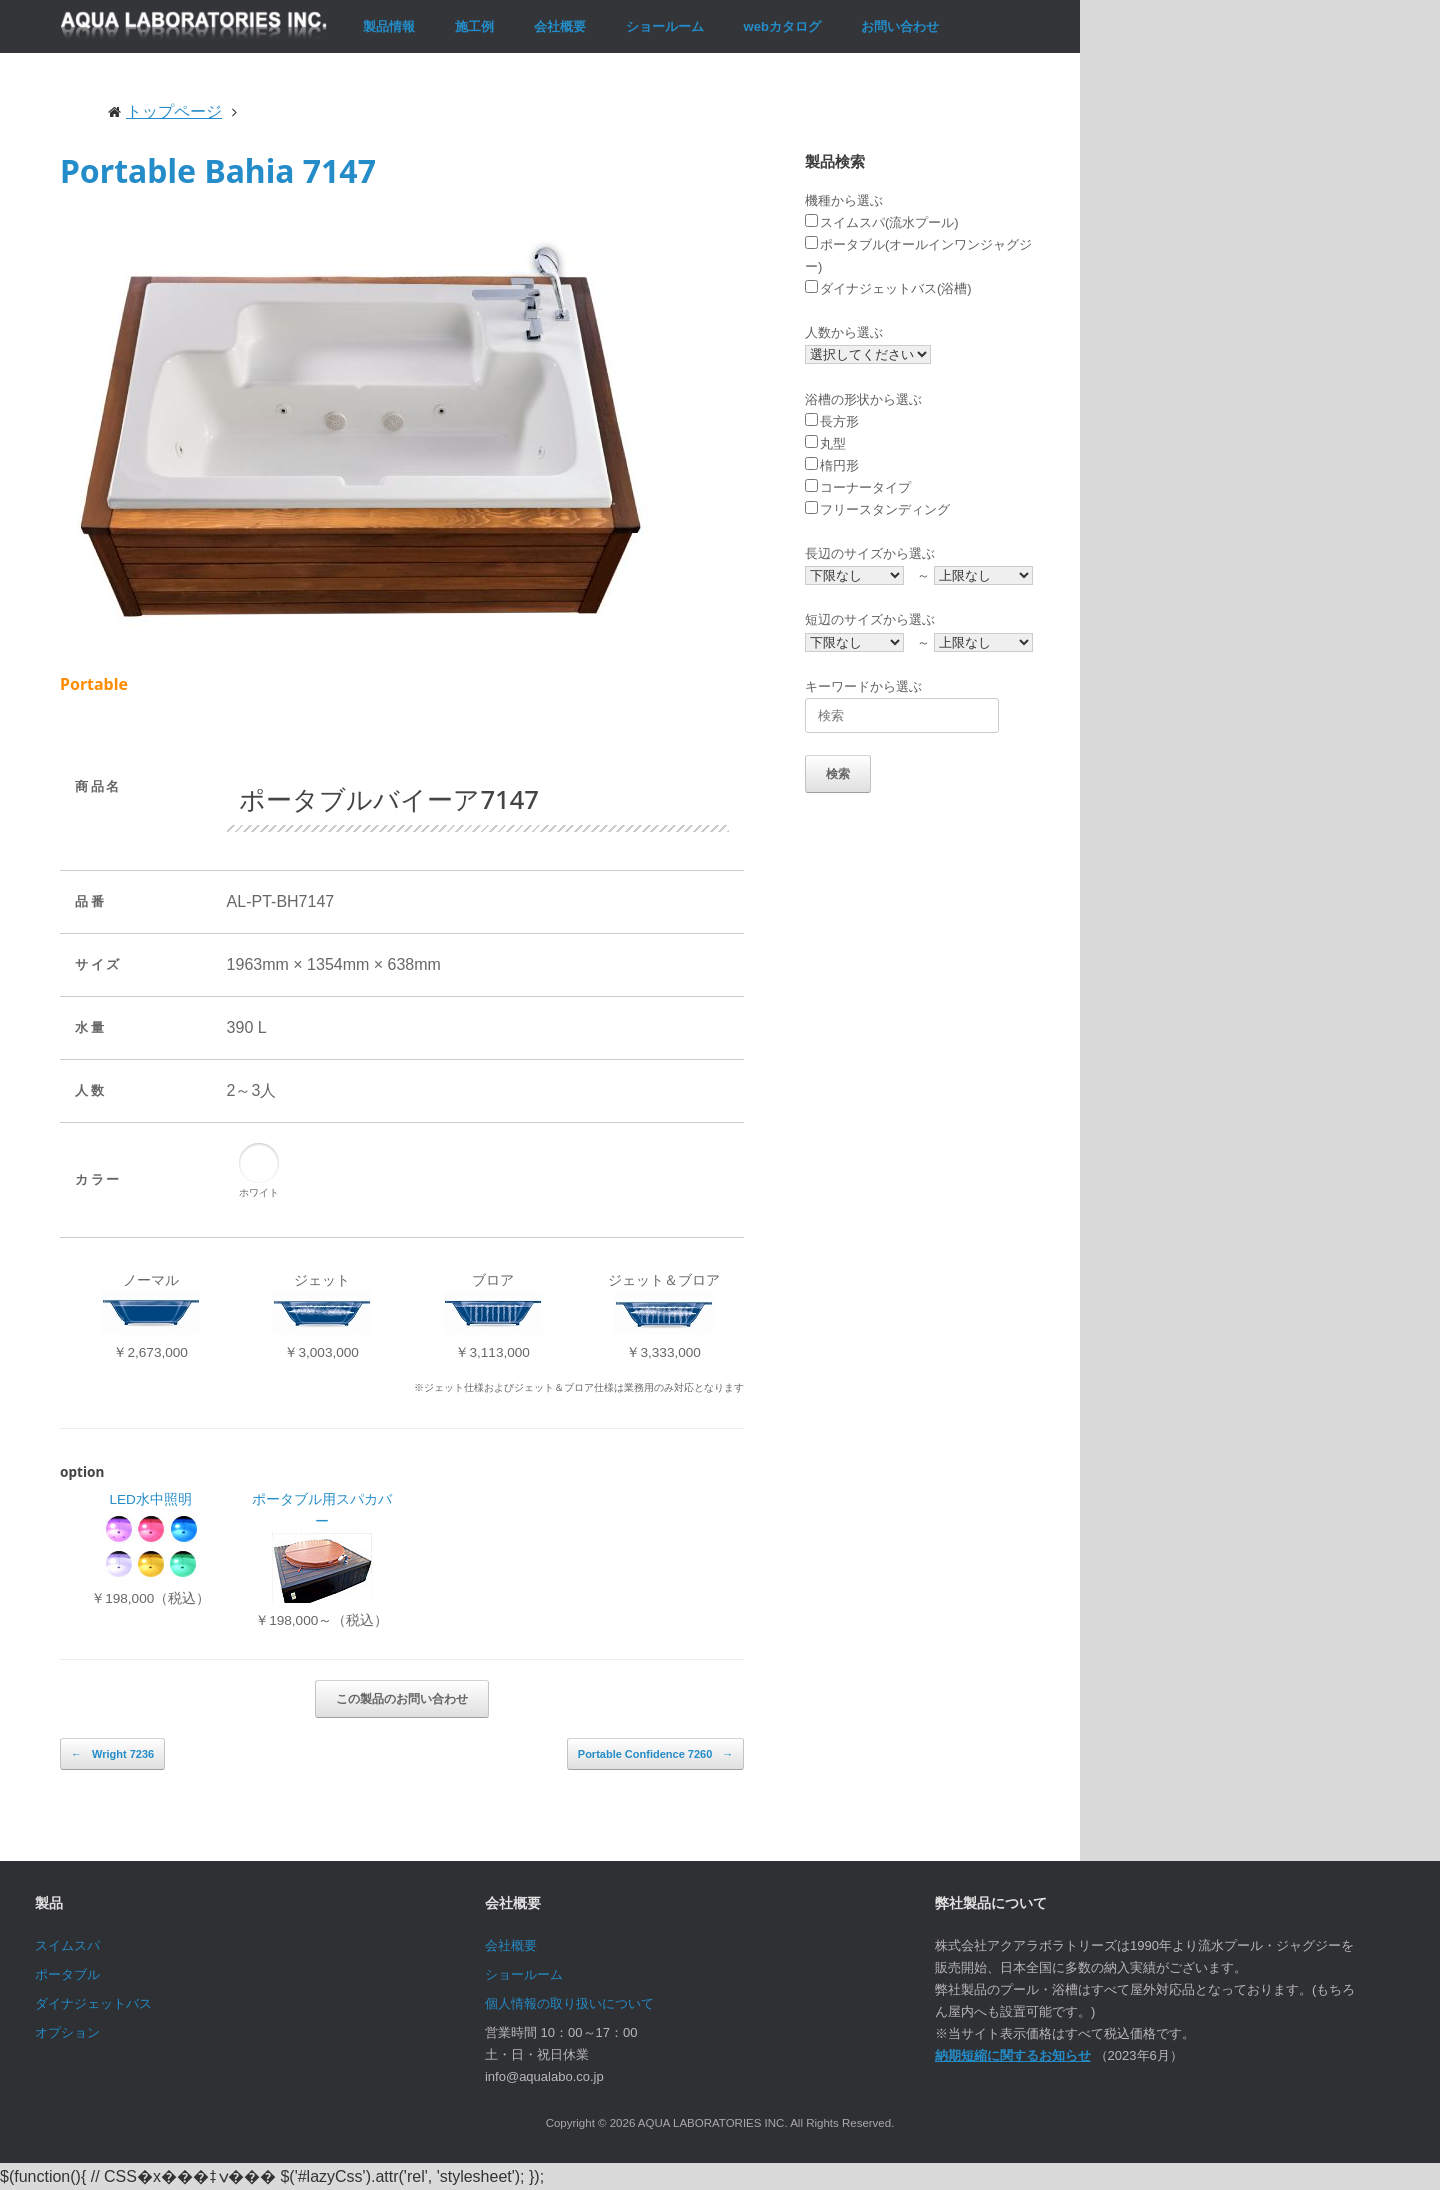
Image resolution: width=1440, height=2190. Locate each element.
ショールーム (665, 26)
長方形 (832, 421)
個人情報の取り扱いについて (569, 2003)
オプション (67, 2032)
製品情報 (389, 26)
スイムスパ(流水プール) (882, 222)
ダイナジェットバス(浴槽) (888, 288)
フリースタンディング (877, 509)
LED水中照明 (150, 1499)
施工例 (474, 26)
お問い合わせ (900, 26)
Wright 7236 (112, 1754)
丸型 (825, 443)
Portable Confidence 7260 (656, 1754)
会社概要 (560, 26)
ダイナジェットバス (93, 2003)
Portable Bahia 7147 (218, 170)
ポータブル (67, 1974)
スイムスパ (67, 1945)
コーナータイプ (858, 487)
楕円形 (832, 465)
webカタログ (782, 26)
